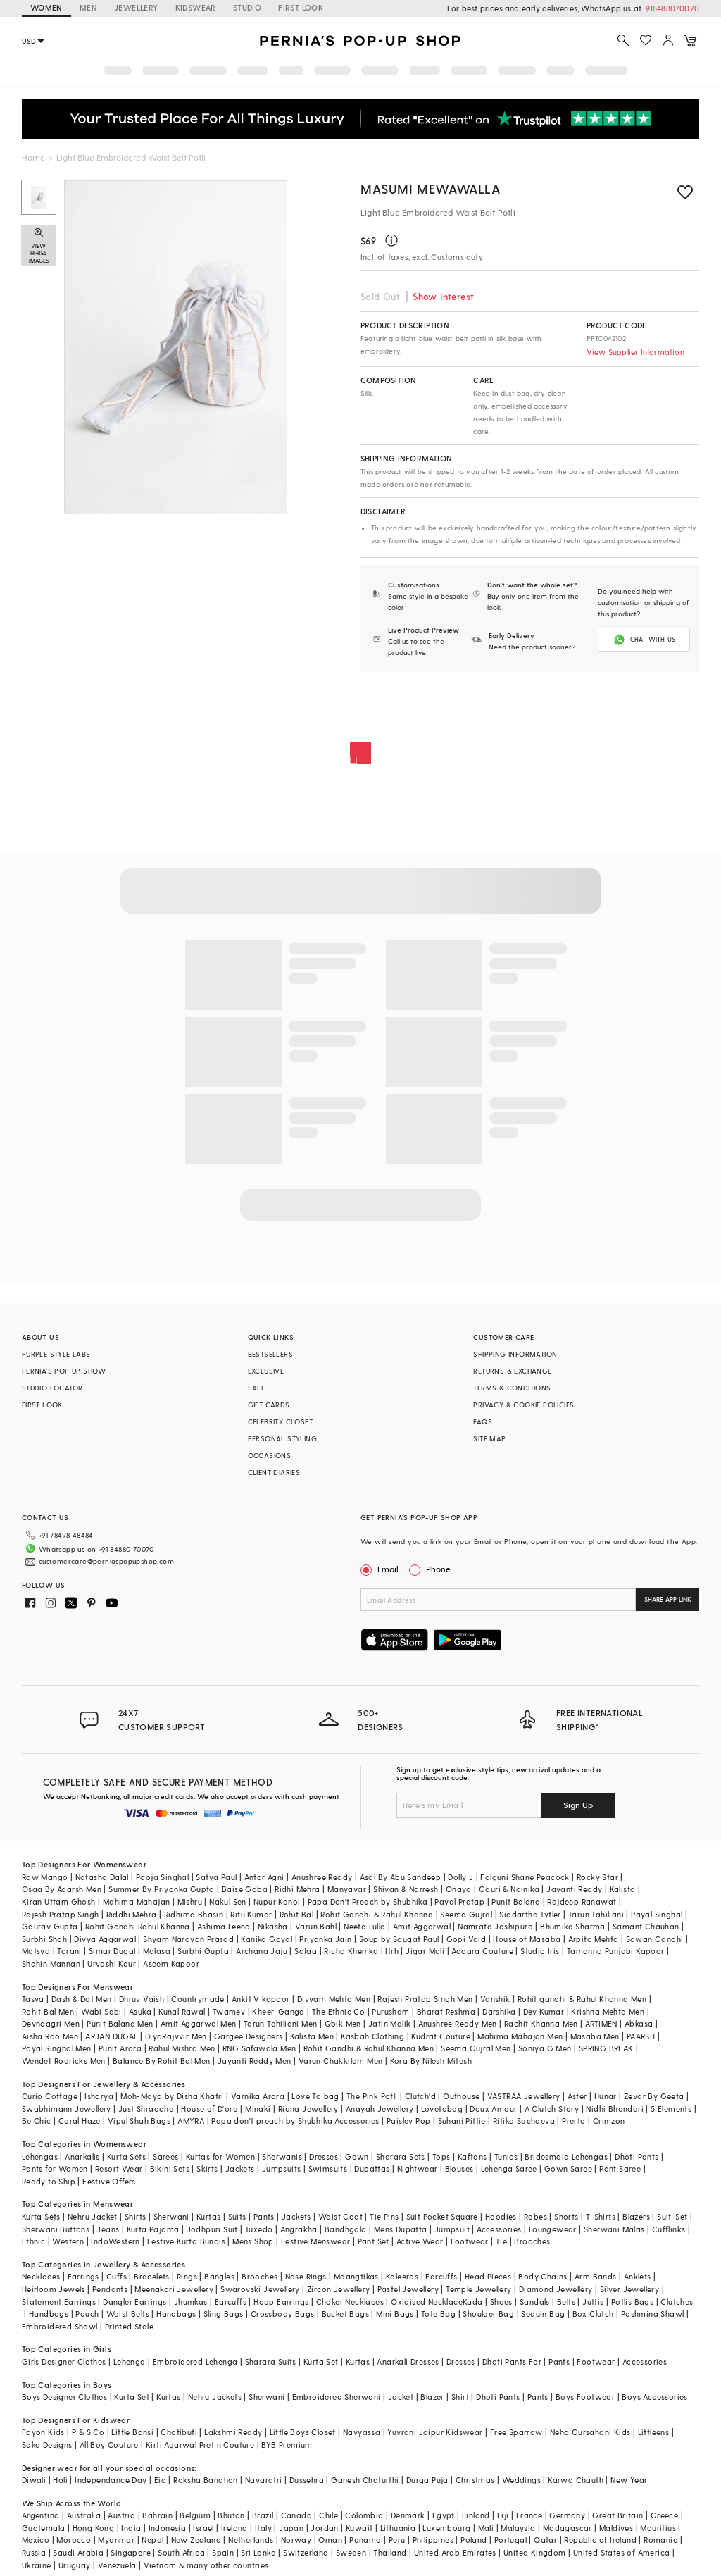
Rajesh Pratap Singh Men (424, 1998)
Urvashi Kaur (111, 1963)
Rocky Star (597, 1876)
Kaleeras (402, 2276)
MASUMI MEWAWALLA (430, 188)
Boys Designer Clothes (64, 2396)
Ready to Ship (48, 2181)
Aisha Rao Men (50, 2036)
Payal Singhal (656, 1914)
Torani (69, 1950)
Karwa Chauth (575, 2479)
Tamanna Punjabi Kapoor (616, 1950)
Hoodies (501, 2216)
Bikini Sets (169, 2168)
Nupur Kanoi (276, 1901)
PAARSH (641, 2036)
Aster (577, 2096)
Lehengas (40, 2156)
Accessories (499, 2229)
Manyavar (346, 1888)
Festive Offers (109, 2181)
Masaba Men (595, 2036)
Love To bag (315, 2096)
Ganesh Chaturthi (365, 2479)
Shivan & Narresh (405, 1888)
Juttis (592, 2301)
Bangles (219, 2276)
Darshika (498, 2011)
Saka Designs (47, 2444)
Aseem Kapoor (171, 1963)
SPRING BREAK (606, 2048)
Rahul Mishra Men (182, 2048)
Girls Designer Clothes (64, 2361)
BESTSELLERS (270, 1354)
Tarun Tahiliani (596, 1914)
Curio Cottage (49, 2096)
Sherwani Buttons (55, 2229)
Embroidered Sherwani (336, 2396)
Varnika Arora (257, 2096)
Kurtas (208, 2216)
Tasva (33, 1998)
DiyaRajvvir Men (176, 2036)
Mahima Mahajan (136, 1901)
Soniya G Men (545, 2048)
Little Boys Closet (303, 2432)
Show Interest (443, 296)
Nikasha (273, 1926)
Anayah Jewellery (379, 2108)
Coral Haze (79, 2120)
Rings (187, 2276)
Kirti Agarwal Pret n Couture (200, 2444)
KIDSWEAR (195, 7)
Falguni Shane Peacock (524, 1876)
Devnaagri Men (51, 2023)
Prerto (573, 2120)
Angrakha (299, 2229)
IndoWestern (115, 2241)
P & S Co (88, 2432)
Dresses (323, 2156)
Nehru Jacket (93, 2216)
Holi (60, 2479)
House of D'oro (209, 2108)
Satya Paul (216, 1876)
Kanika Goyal (266, 1938)
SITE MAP (489, 1438)
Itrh (392, 1950)
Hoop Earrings (280, 2301)
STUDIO (247, 7)
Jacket (400, 2396)
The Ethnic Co (338, 2011)
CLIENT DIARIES (274, 1472)
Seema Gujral (466, 1914)
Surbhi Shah (44, 1938)
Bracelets (152, 2276)
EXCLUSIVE (266, 1371)
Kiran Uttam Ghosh (59, 1901)
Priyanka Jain (325, 1938)
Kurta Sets (126, 2156)
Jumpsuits (281, 2168)
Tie (501, 2241)
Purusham (390, 2011)
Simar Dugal (112, 1950)
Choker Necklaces (350, 2301)
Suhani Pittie (462, 2120)
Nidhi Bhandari (615, 2108)
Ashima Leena (224, 1926)
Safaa (305, 1950)
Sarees (165, 2156)
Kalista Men (312, 2036)
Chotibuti (179, 2432)
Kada (473, 2301)
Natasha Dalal (102, 1876)
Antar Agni (264, 1876)
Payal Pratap (459, 1901)
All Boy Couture (109, 2444)
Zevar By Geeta (654, 2096)
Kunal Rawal (181, 2011)
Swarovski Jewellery (260, 2289)
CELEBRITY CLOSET (280, 1421)
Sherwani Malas (614, 2229)
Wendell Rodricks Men (64, 2060)
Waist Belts (127, 2313)
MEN (88, 7)
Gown (357, 2156)
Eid (160, 2479)
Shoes (501, 2301)
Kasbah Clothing (372, 2036)
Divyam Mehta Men (333, 1998)
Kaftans (472, 2156)
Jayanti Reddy (574, 1888)
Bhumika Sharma (573, 1926)
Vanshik (495, 1998)
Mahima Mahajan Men (520, 2036)
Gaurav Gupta (50, 1926)
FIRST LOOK (300, 7)
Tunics (506, 2156)
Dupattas (371, 2168)
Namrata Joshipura (495, 1926)
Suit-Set (672, 2216)
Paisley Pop (408, 2120)
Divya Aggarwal (105, 1938)
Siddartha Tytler (529, 1914)
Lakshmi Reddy (233, 2432)
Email (381, 1569)
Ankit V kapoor (261, 1998)
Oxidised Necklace (427, 2301)
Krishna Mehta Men (607, 2011)
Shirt (460, 2396)
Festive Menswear (315, 2241)
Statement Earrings (59, 2301)
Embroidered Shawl (60, 2326)
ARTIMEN (601, 2023)
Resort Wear (118, 2168)
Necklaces (41, 2276)
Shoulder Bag (488, 2313)
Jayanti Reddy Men (254, 2060)
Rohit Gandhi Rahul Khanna (137, 1926)
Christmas (475, 2479)
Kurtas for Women (220, 2156)
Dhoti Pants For (511, 2361)
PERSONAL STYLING (282, 1438)
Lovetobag (442, 2108)
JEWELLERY (136, 7)
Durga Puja (427, 2479)
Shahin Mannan (51, 1963)
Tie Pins (384, 2216)
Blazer (432, 2396)
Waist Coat (340, 2216)
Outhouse (461, 2096)
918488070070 (672, 8)
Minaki (257, 2108)
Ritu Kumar (251, 1914)
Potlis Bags (632, 2301)
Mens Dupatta (400, 2229)
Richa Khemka (351, 1950)
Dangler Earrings (134, 2301)
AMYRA (190, 2120)
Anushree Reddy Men (457, 2023)
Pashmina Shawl (652, 2313)
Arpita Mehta (593, 1938)
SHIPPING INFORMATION (515, 1354)
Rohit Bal (297, 1914)
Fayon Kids (43, 2432)
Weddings (521, 2479)
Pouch (87, 2313)
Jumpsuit (452, 2229)
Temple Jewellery (478, 2289)
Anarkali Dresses (408, 2361)
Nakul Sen (227, 1901)
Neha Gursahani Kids (590, 2432)
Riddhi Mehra (131, 1914)
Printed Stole (129, 2326)
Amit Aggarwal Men (199, 2023)
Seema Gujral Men (475, 2048)
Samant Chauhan (646, 1926)
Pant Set (373, 2241)
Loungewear (553, 2229)
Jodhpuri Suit (212, 2229)
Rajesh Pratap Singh (60, 1914)
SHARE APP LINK (667, 1599)
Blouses (459, 2168)
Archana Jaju (261, 1950)
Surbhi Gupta (203, 1950)
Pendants (109, 2289)
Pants (264, 2216)
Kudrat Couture (440, 2036)
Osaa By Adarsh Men (61, 1888)
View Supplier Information (635, 351)
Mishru (189, 1901)
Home (33, 157)
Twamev (229, 2011)
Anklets (637, 2276)
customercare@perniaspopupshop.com (106, 1561)
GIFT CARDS (269, 1404)
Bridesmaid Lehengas (566, 2156)
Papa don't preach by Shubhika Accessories (295, 2120)
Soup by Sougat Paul (399, 1938)
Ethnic (33, 2241)
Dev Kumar (544, 2011)
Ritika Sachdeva (524, 2120)
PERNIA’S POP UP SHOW (64, 1371)
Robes (535, 2216)
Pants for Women (55, 2168)
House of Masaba (526, 1938)
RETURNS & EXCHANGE (512, 1371)
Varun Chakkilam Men (341, 2060)
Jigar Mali (425, 1950)
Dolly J (460, 1876)
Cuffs (116, 2276)
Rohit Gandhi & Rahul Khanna (376, 1914)
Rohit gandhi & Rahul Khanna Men (582, 1998)
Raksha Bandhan (205, 2479)
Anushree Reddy (322, 1876)
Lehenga (129, 2361)
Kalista (623, 1888)
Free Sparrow (516, 2432)
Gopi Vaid (466, 1938)
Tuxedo (258, 2229)
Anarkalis (82, 2156)
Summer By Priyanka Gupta (161, 1888)
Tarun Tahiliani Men (281, 2023)
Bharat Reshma (446, 2011)
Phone (437, 1569)
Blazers (636, 2216)
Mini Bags (395, 2313)
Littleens (654, 2432)
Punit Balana (515, 1901)
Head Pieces (488, 2276)
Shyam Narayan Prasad (188, 1938)
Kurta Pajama (153, 2229)
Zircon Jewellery (338, 2289)
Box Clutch (593, 2313)
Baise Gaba (245, 1888)
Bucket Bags (345, 2313)
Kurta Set (321, 2361)
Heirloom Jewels (53, 2289)
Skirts (207, 2168)
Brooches (532, 2241)
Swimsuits (328, 2168)
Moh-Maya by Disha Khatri (172, 2096)
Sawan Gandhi (655, 1938)
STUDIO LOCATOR (52, 1387)
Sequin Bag (543, 2313)
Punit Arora (120, 2048)
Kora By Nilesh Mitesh (431, 2060)
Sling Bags (223, 2313)
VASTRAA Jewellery (523, 2096)
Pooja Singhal (162, 1876)
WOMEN (46, 7)
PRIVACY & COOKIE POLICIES (523, 1404)
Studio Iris (539, 1950)
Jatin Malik (389, 2023)
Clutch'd (420, 2096)
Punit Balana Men (120, 2023)
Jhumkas (191, 2301)
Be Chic (36, 2120)
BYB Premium (286, 2444)
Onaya (459, 1888)
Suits (237, 2216)
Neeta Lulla (364, 1926)
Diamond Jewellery (556, 2289)
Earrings (83, 2276)
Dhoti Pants (636, 2156)
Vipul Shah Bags (139, 2120)
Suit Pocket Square (442, 2216)
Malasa (156, 1950)
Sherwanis (282, 2156)
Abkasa (639, 2023)
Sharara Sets (400, 2156)
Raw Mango (45, 1876)
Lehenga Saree (509, 2168)
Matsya (36, 1950)
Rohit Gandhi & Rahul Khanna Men (368, 2048)
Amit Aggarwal (422, 1926)
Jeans (107, 2229)
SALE (256, 1387)
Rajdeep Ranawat (581, 1901)
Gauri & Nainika (509, 1888)
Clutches (676, 2301)
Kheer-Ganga (278, 2011)
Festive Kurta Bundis (186, 2241)
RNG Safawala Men (259, 2048)
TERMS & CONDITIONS (512, 1387)
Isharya (98, 2096)
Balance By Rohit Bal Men (162, 2060)
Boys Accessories (654, 2396)
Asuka (140, 2011)
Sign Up (578, 1805)
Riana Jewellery (308, 2108)
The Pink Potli (372, 2096)
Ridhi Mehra (297, 1888)
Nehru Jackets (215, 2396)
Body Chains (542, 2276)
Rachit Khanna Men (541, 2023)
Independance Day (110, 2479)
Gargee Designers (248, 2036)
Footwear (470, 2241)
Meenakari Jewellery (173, 2289)
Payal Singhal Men (57, 2048)
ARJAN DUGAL (111, 2036)
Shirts (135, 2216)
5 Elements (671, 2108)
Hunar (605, 2096)
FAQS (482, 1421)
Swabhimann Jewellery (66, 2108)
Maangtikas (356, 2276)
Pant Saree (620, 2168)
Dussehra (306, 2479)
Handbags (48, 2313)
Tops (441, 2156)
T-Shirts (600, 2216)
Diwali (34, 2479)
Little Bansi (132, 2432)
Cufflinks (669, 2229)
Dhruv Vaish (141, 1998)
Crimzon (609, 2120)
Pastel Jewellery (408, 2289)
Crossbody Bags (283, 2313)
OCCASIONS (269, 1455)
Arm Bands (596, 2276)
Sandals (535, 2301)
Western (68, 2241)
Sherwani (171, 2216)
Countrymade (197, 1998)
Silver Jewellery (629, 2289)
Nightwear (417, 2168)
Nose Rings (306, 2276)
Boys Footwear (585, 2396)
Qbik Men (343, 2023)
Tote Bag (438, 2313)
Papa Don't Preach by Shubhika (368, 1901)
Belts (566, 2301)
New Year (628, 2479)
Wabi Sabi (101, 2011)
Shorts (566, 2216)
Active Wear (419, 2241)
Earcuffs (441, 2276)
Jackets (240, 2168)
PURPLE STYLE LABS (56, 1354)
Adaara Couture (482, 1950)
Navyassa (361, 2432)
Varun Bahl (316, 1926)
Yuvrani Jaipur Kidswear (434, 2432)
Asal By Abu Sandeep (400, 1876)
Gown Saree (568, 2168)
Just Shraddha (146, 2108)
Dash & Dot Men (81, 1998)
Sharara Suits (270, 2361)
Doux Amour (493, 2108)
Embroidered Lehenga (195, 2361)
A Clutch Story (552, 2108)
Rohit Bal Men (48, 2011)
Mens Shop (253, 2241)
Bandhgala (346, 2229)
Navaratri (263, 2479)
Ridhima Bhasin (194, 1914)
